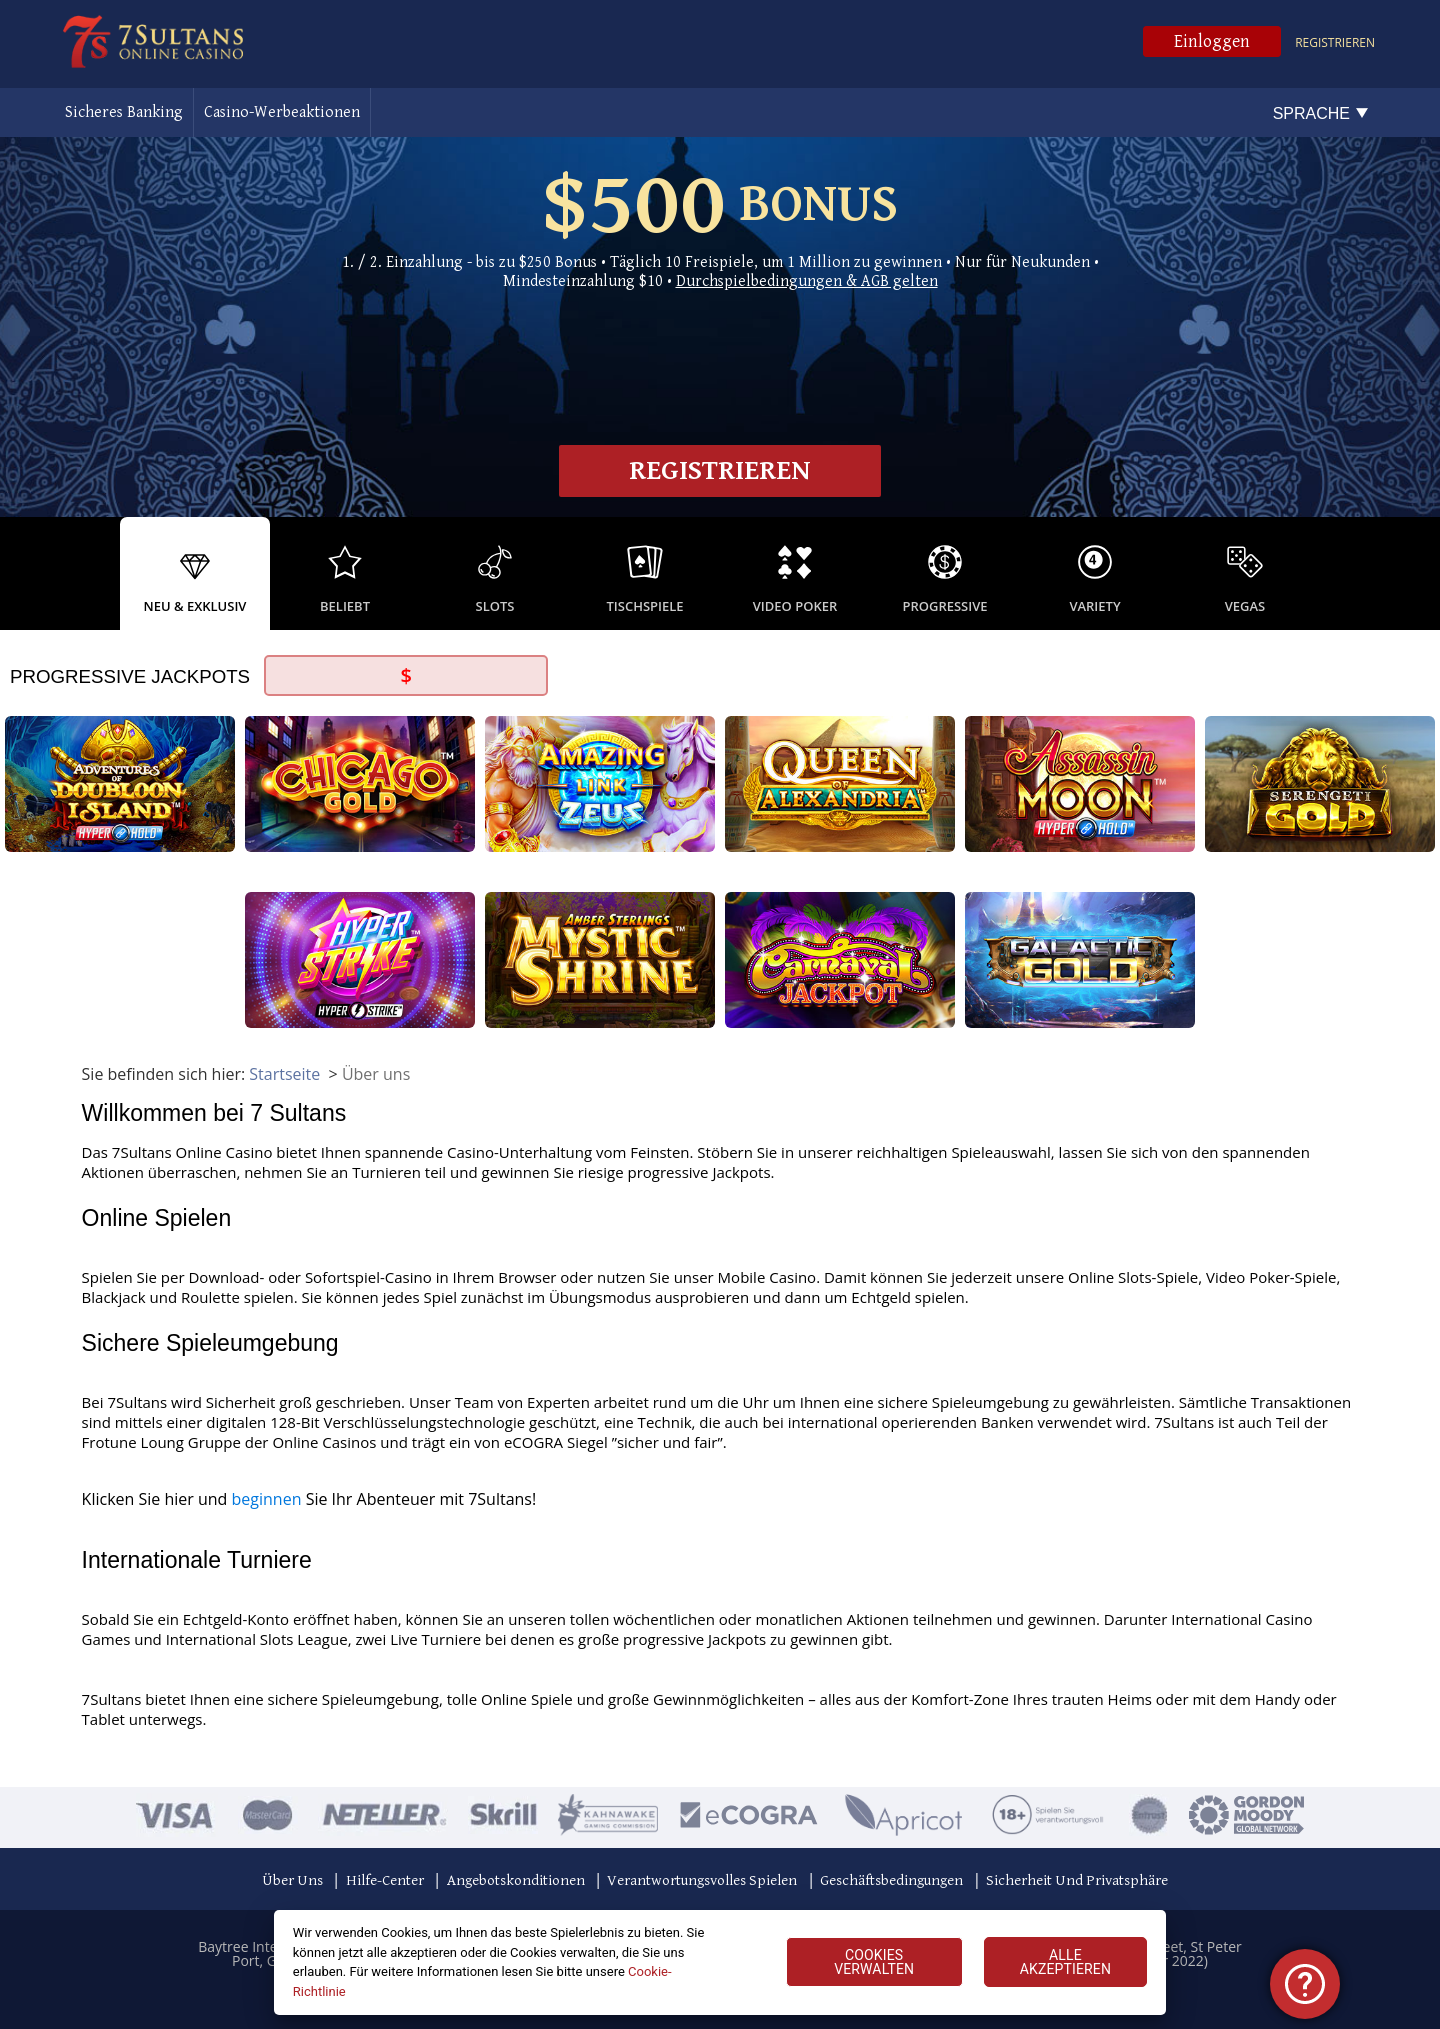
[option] (195, 573)
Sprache (1311, 113)
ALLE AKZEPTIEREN (1065, 1962)
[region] (720, 1962)
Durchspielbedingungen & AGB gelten (807, 281)
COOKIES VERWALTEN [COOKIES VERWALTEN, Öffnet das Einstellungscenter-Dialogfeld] (874, 1962)
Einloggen (1212, 41)
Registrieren (1335, 42)
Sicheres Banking (124, 112)
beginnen (267, 1499)
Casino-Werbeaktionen (282, 112)
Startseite (284, 1074)
